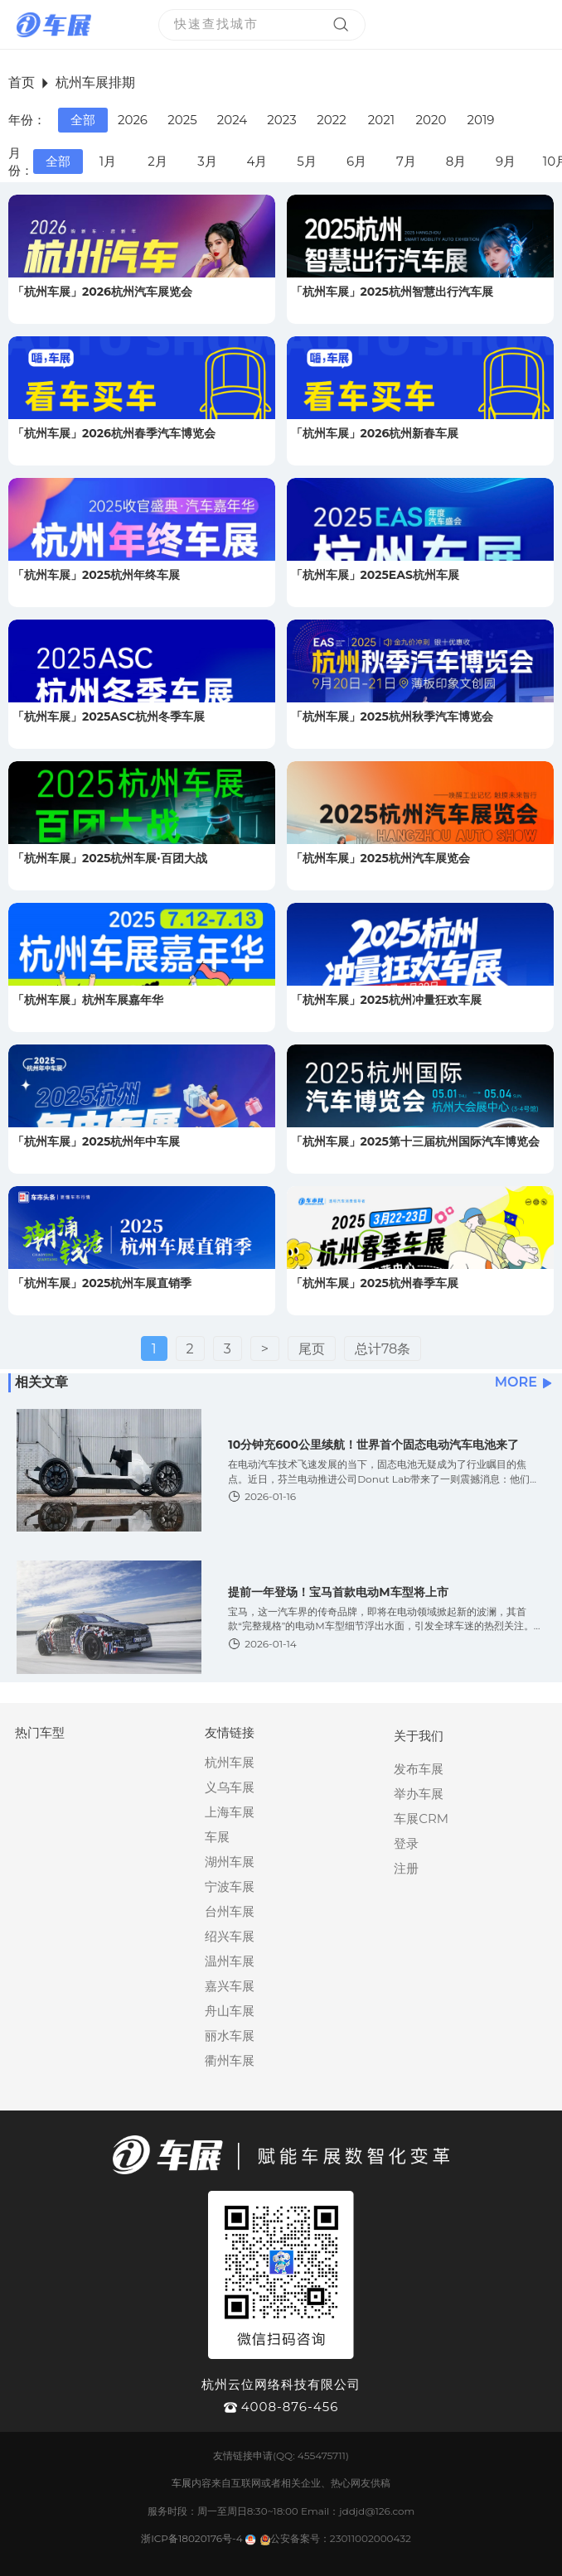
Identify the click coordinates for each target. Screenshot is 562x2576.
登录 (406, 1843)
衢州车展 (229, 2060)
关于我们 (418, 1736)
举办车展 (418, 1794)
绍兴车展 (229, 1936)
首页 (21, 82)
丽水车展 (229, 2035)
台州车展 (229, 1911)
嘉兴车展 (229, 1986)
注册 (406, 1868)
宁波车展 (229, 1886)
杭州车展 (229, 1762)
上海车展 (229, 1812)
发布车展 (418, 1769)
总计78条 (382, 1349)
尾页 (311, 1349)
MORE (524, 1382)
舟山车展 (229, 2011)
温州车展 (229, 1961)
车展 (217, 1837)
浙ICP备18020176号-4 (192, 2538)
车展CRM (421, 1818)
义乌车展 (229, 1787)
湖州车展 (229, 1861)
